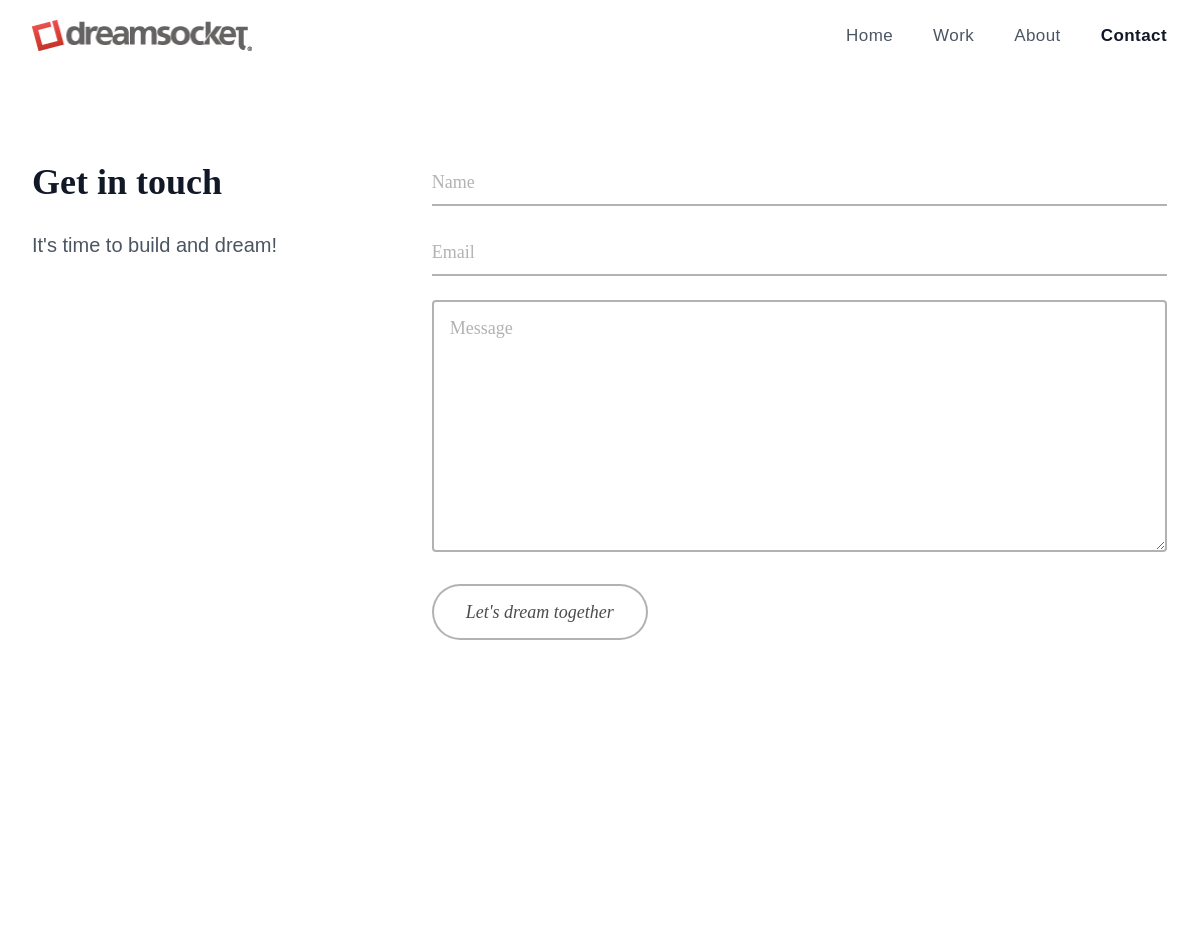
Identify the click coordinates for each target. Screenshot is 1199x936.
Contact (1134, 35)
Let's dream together (540, 612)
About (1037, 35)
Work (953, 35)
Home (869, 35)
